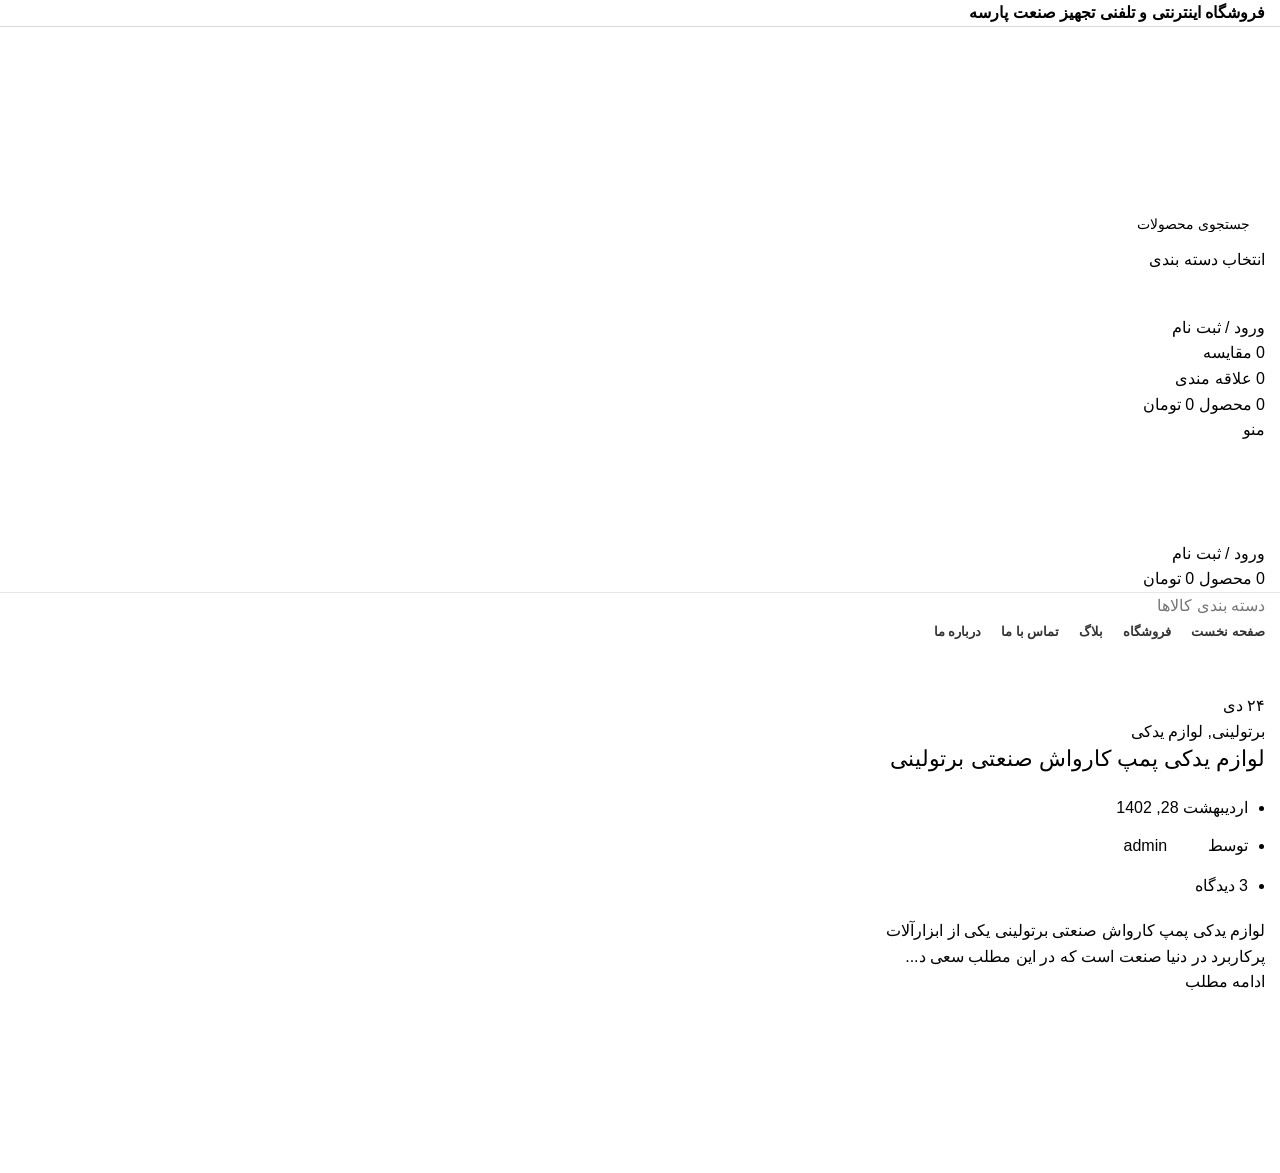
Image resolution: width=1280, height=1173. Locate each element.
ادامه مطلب (1225, 981)
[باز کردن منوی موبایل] (1254, 429)
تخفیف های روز (640, 668)
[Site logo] (1140, 112)
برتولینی (1238, 731)
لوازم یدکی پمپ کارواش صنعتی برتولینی (1077, 758)
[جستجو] (640, 224)
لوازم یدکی (1167, 731)
